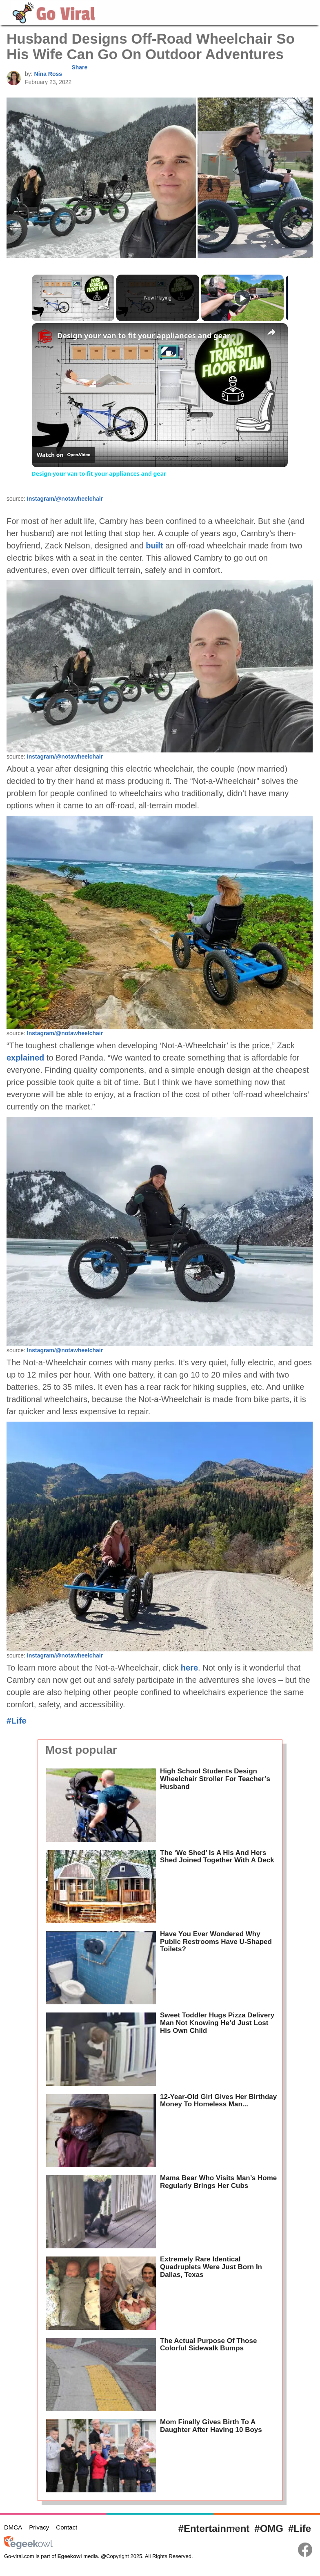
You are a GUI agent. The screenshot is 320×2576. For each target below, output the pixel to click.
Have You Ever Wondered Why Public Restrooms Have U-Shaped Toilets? (216, 1941)
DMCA (13, 2527)
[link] (45, 336)
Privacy (39, 2527)
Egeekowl (70, 2556)
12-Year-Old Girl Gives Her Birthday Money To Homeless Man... (218, 2100)
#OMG (268, 2528)
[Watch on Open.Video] (63, 455)
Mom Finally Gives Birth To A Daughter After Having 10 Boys (211, 2426)
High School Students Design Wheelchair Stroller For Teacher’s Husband (215, 1778)
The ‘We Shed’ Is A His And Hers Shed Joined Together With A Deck (217, 1856)
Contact (66, 2527)
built (154, 545)
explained (25, 1057)
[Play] (242, 298)
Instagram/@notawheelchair (65, 498)
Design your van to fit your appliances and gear (143, 335)
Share (79, 67)
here (189, 1667)
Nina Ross (48, 74)
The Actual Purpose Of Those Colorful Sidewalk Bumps (208, 2344)
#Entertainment (214, 2528)
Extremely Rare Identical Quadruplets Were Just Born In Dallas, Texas (211, 2266)
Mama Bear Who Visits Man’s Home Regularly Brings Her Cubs (218, 2182)
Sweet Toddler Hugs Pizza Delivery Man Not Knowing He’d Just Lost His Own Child (217, 2022)
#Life (17, 1720)
